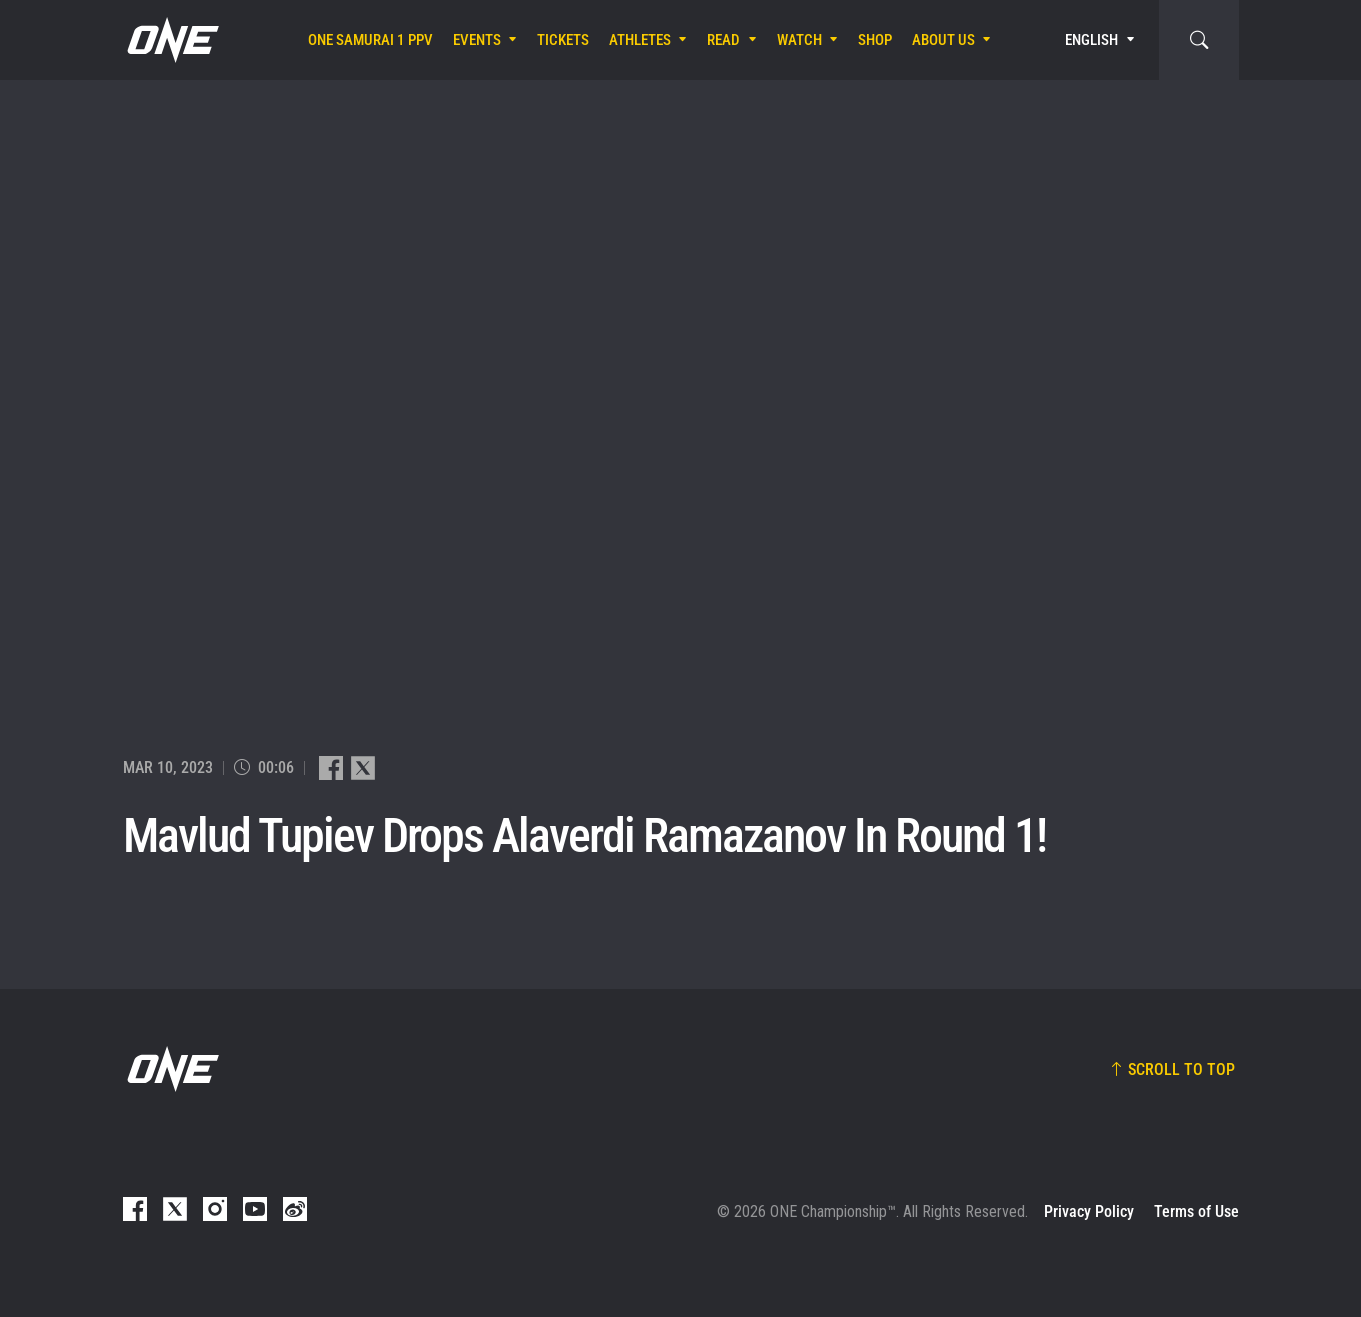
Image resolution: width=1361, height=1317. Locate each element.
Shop (875, 40)
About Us (943, 40)
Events (477, 40)
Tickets (563, 40)
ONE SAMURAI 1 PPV (370, 40)
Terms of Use (1196, 1211)
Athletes (640, 40)
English (1091, 40)
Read (723, 40)
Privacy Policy (1089, 1211)
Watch (799, 40)
